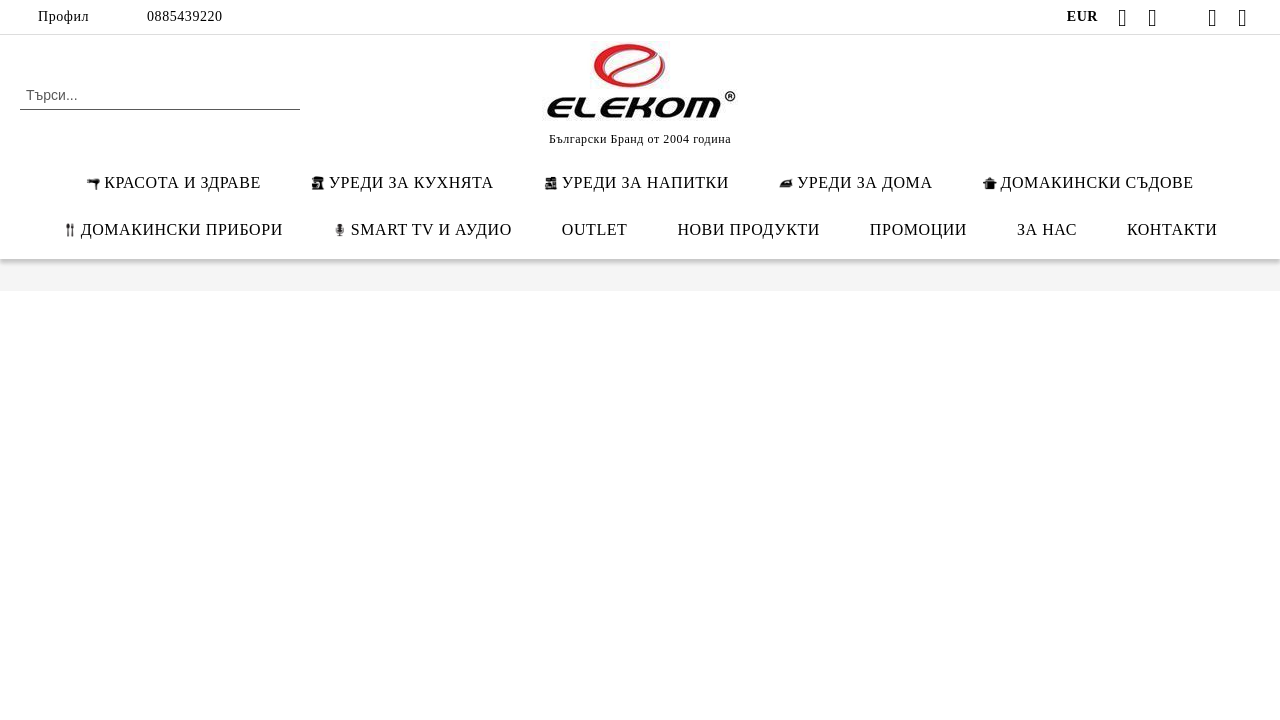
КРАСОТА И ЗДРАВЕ (173, 182)
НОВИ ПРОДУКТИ (748, 229)
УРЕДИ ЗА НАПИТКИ (636, 182)
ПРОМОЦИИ (918, 229)
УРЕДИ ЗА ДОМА (856, 182)
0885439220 (185, 16)
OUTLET (595, 229)
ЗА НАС (1047, 229)
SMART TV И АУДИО (422, 229)
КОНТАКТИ (1172, 229)
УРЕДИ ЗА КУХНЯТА (402, 182)
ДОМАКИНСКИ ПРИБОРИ (173, 229)
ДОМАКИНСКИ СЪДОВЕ (1088, 182)
